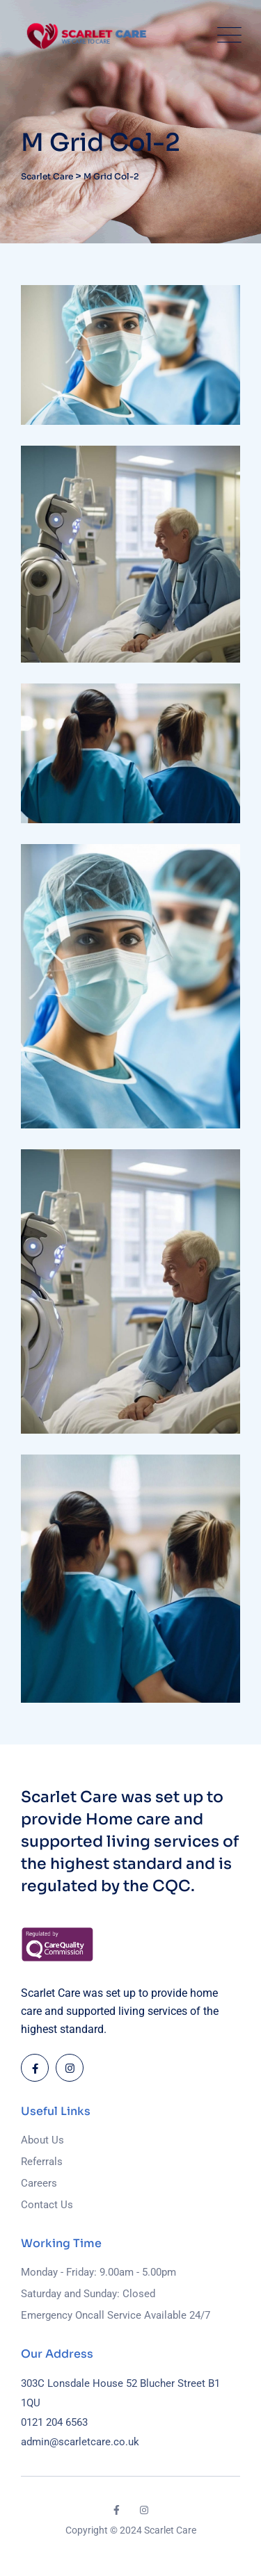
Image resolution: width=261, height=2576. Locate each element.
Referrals (42, 2161)
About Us (42, 2140)
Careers (39, 2183)
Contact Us (47, 2204)
